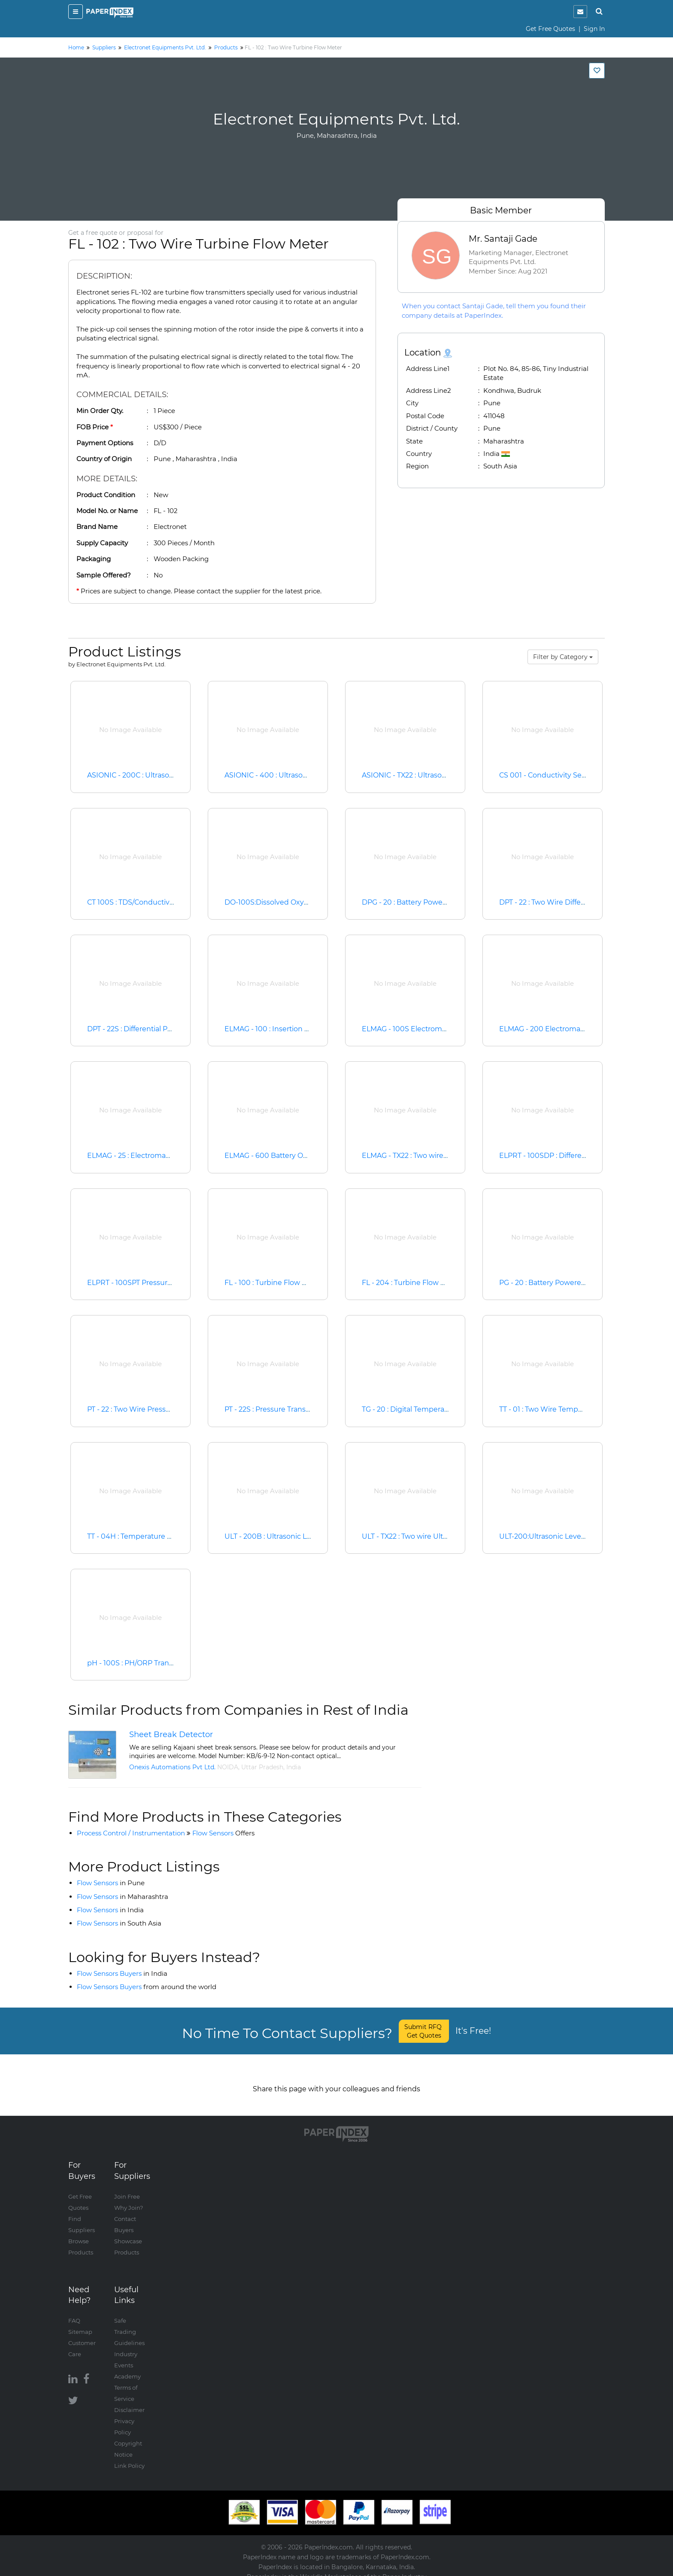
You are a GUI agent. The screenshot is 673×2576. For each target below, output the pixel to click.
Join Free (127, 2187)
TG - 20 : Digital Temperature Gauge (423, 1409)
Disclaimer (129, 2400)
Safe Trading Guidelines (129, 2322)
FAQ (74, 2311)
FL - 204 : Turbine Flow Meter (411, 1283)
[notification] (580, 11)
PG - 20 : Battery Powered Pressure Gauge (571, 1283)
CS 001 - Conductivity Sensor (548, 775)
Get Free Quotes (550, 29)
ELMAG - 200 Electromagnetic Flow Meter (571, 1029)
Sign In (594, 29)
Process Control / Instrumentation (131, 1833)
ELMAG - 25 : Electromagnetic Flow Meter (158, 1155)
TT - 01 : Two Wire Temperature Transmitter (572, 1409)
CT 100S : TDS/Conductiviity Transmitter (155, 902)
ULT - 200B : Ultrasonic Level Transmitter (293, 1536)
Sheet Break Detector (171, 1734)
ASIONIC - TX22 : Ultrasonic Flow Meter (428, 775)
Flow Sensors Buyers (122, 1973)
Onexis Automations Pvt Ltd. (172, 1767)
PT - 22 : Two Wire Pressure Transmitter (153, 1409)
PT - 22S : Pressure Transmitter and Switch (296, 1409)
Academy (127, 2367)
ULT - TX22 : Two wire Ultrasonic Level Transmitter (446, 1536)
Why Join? (128, 2198)
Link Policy (129, 2456)
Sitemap (80, 2322)
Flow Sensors (223, 1833)
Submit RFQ (423, 2031)
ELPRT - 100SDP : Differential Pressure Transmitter (584, 1155)
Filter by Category (563, 657)
